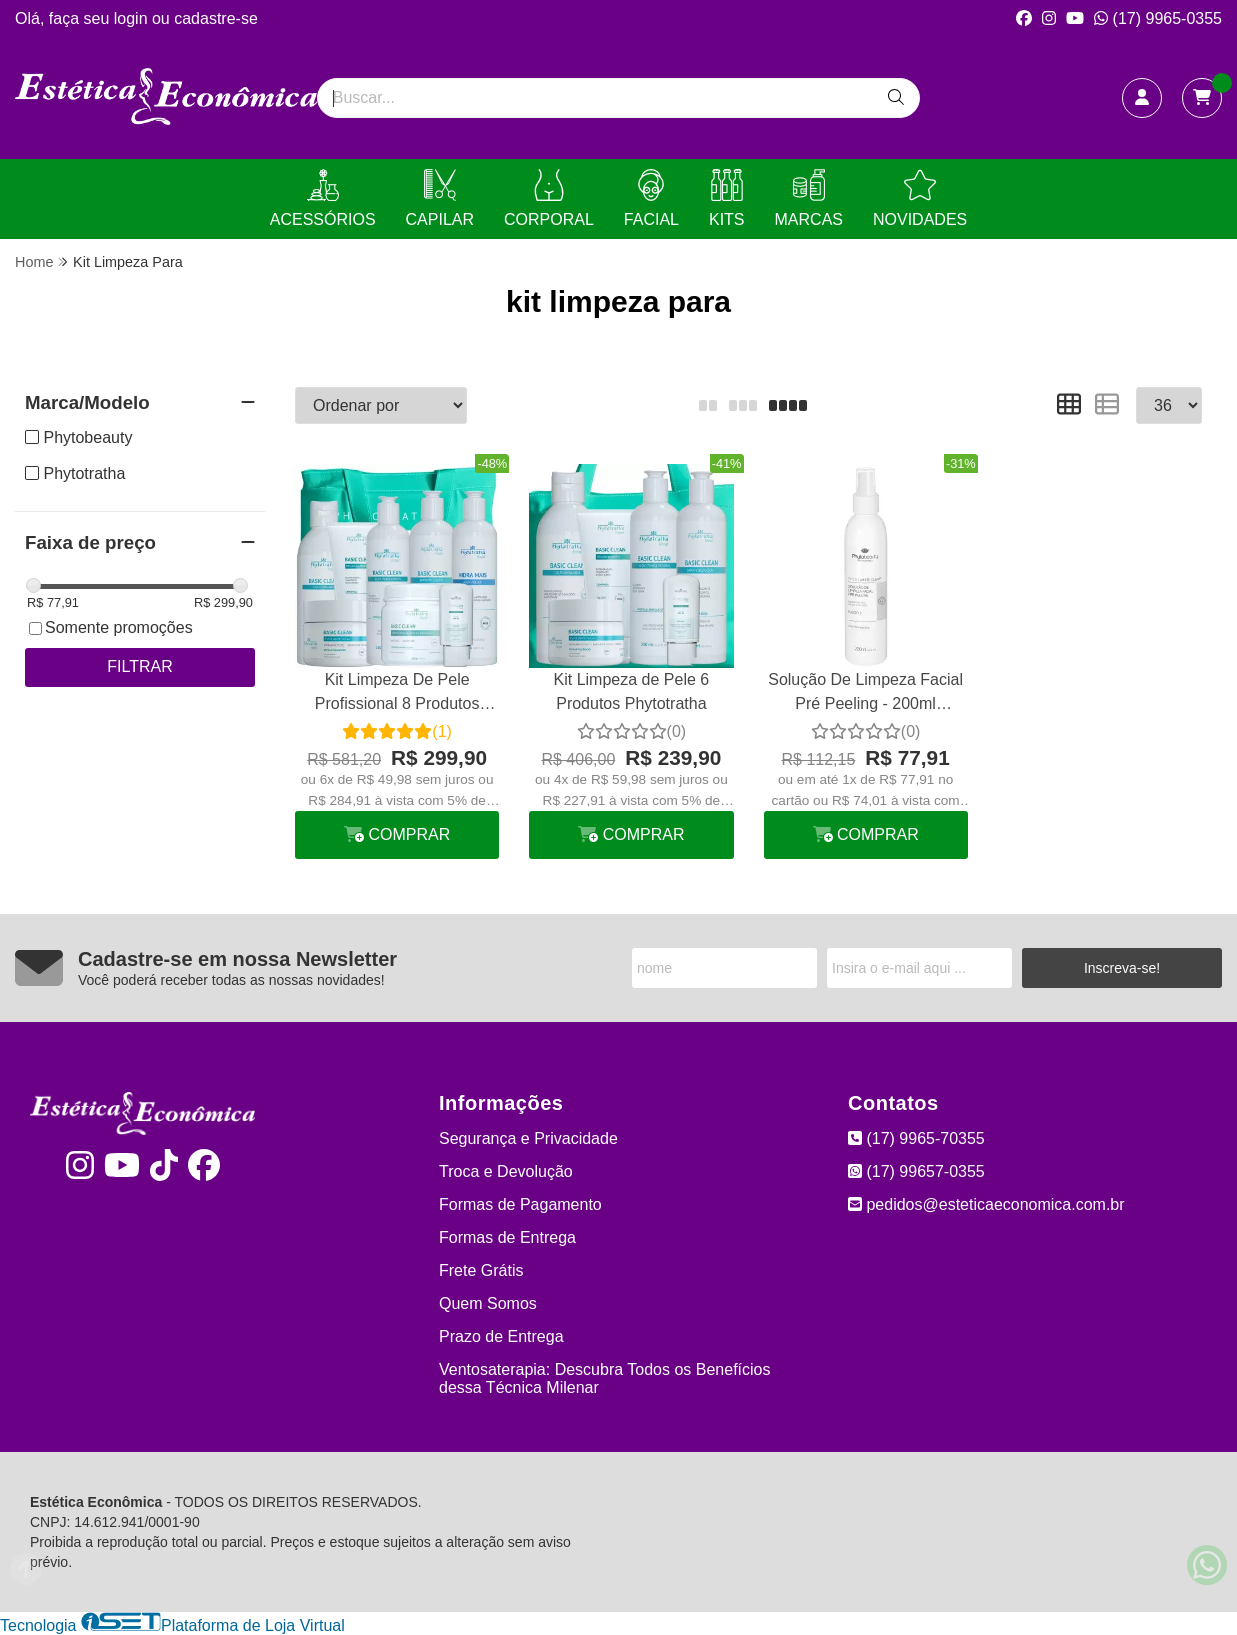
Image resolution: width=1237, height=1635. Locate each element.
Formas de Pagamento (520, 1204)
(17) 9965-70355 (916, 1138)
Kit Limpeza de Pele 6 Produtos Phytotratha (632, 691)
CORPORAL (549, 198)
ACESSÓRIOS (323, 198)
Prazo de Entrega (501, 1336)
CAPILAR (440, 198)
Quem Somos (488, 1303)
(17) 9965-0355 (1158, 18)
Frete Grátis (481, 1270)
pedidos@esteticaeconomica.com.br (986, 1204)
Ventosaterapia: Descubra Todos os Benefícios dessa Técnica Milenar (604, 1378)
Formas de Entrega (507, 1237)
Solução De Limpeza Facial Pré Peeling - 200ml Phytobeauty (865, 694)
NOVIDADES (920, 198)
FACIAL (651, 198)
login (133, 18)
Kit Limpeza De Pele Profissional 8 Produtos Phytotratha (397, 694)
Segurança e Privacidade (528, 1138)
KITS (727, 198)
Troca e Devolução (506, 1171)
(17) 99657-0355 (916, 1171)
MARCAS (809, 198)
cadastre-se (216, 18)
